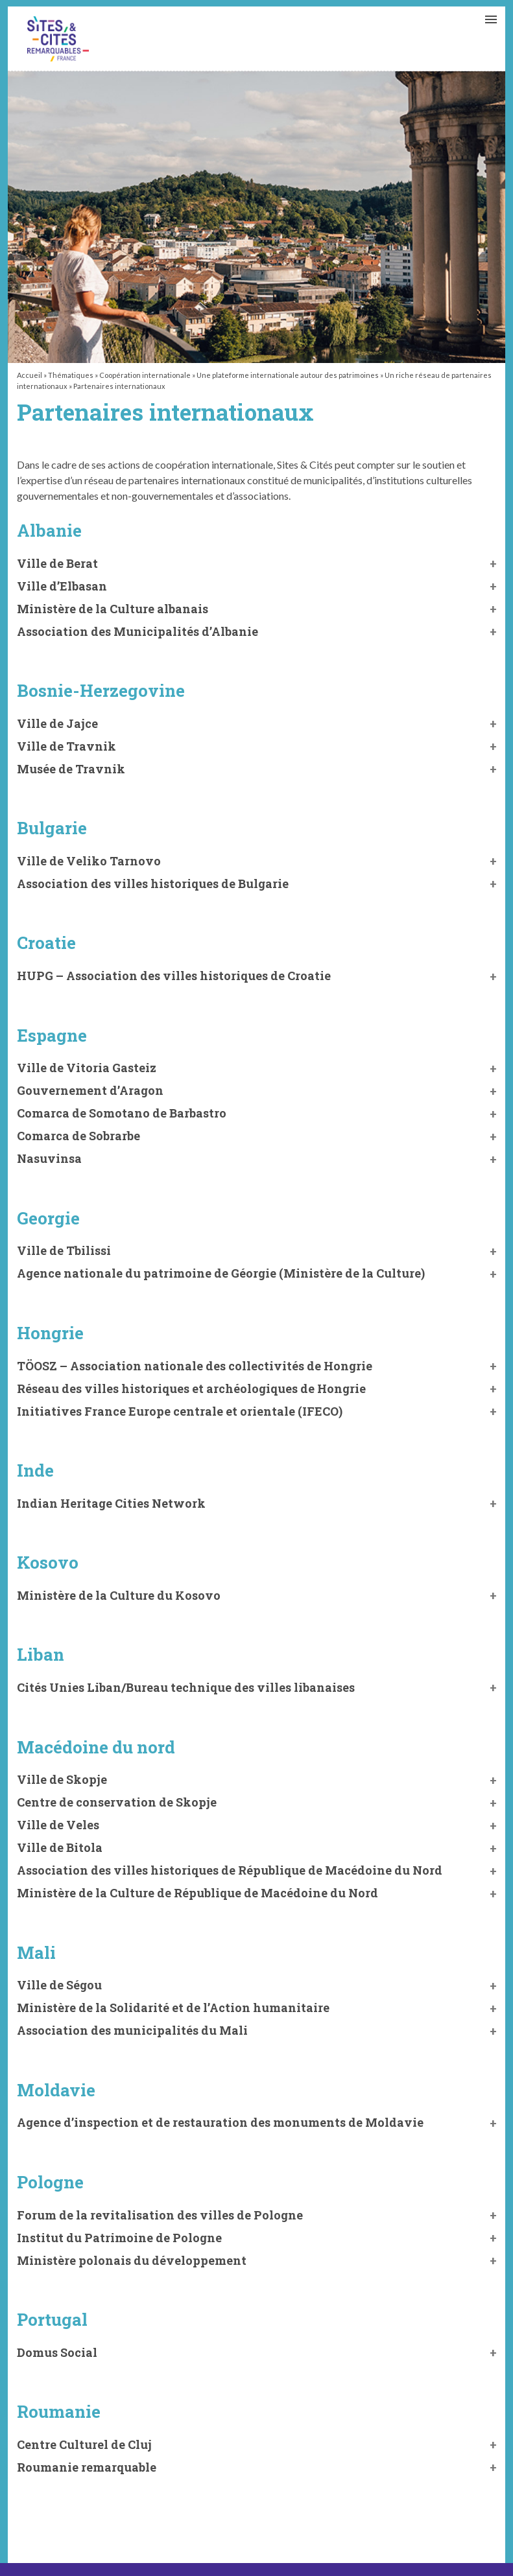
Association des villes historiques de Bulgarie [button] (153, 883)
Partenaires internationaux (58, 39)
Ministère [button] (173, 2007)
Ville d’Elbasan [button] (62, 586)
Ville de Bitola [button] (59, 1847)
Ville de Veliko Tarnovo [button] (89, 861)
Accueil (29, 375)
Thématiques (70, 375)
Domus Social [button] (57, 2352)
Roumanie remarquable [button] (86, 2467)
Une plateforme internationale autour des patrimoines (288, 375)
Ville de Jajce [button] (57, 723)
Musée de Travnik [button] (71, 769)
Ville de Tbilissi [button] (64, 1250)
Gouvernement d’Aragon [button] (90, 1090)
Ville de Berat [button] (57, 563)
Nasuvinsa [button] (49, 1158)
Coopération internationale (145, 375)
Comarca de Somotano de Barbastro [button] (121, 1113)
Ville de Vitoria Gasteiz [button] (86, 1067)
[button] (257, 609)
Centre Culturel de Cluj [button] (84, 2444)
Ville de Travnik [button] (66, 746)
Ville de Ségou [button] (59, 1985)
